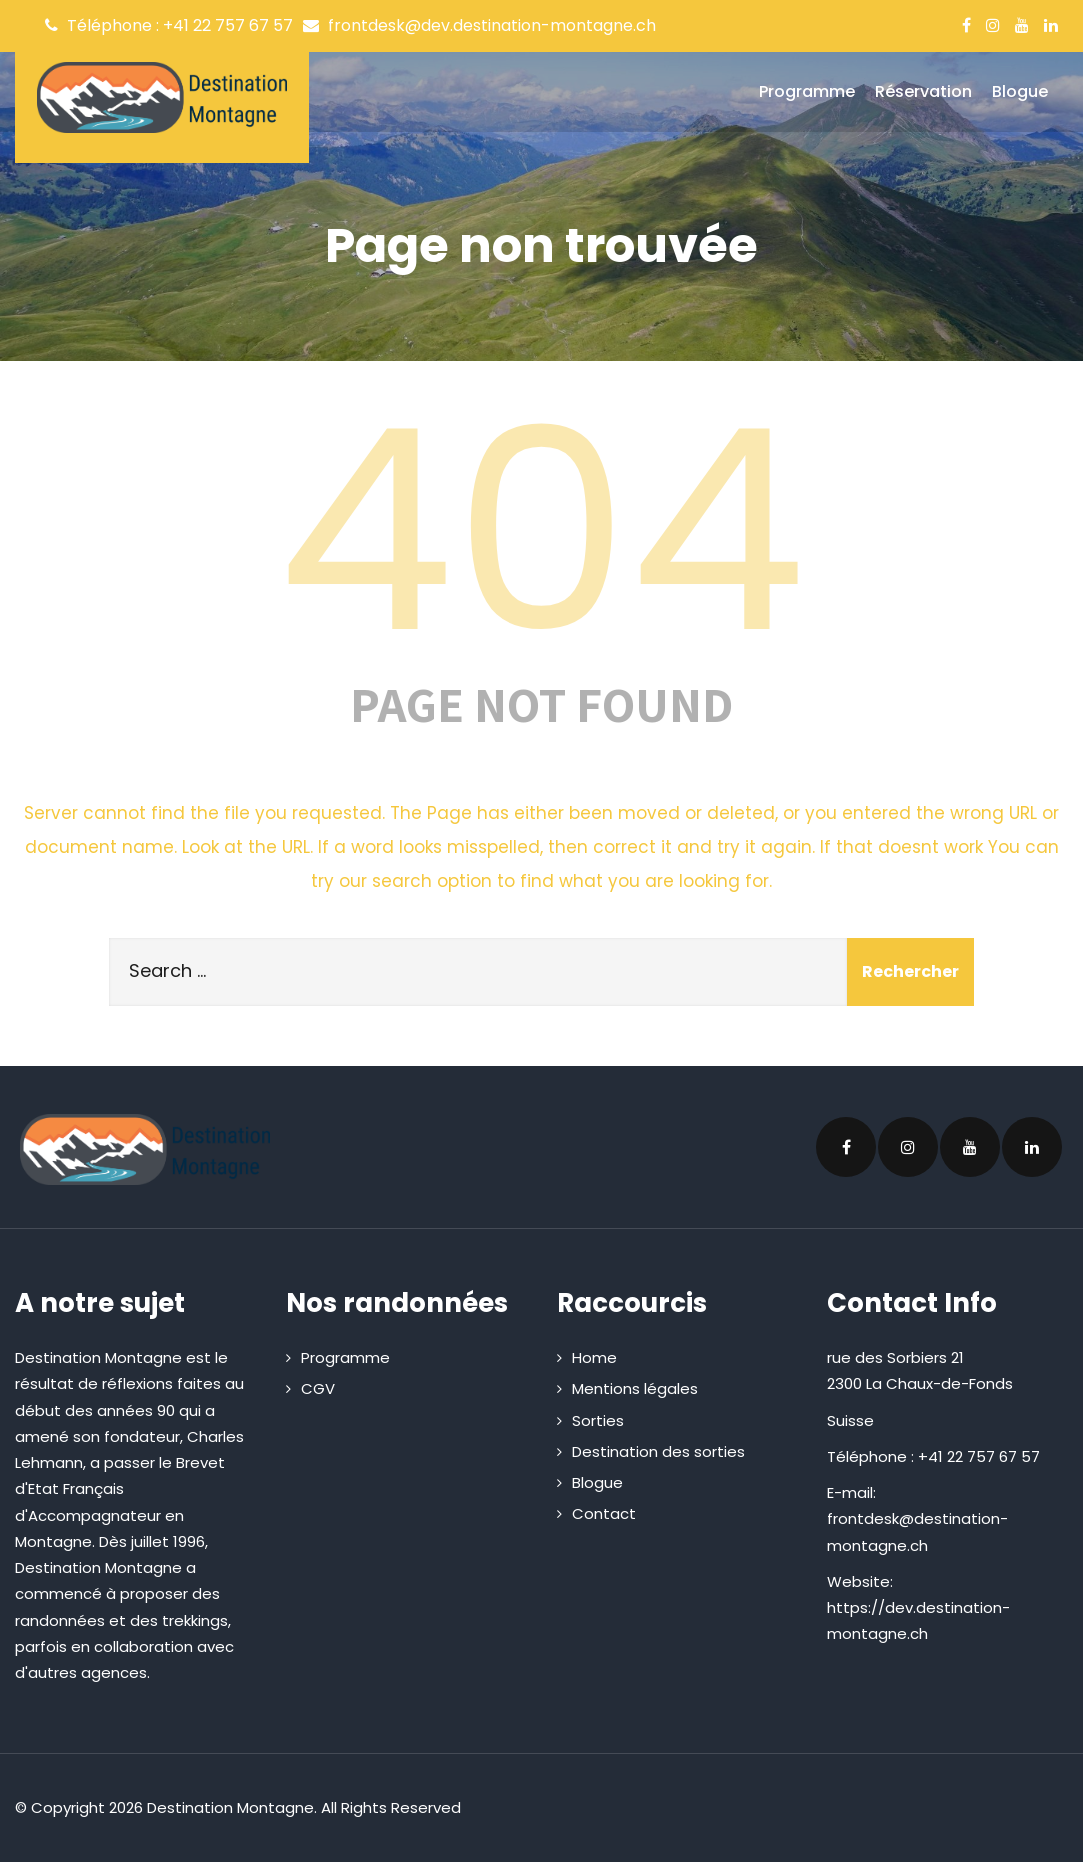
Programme (807, 91)
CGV (318, 1388)
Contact (604, 1513)
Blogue (1020, 91)
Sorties (598, 1420)
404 (542, 531)
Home (594, 1357)
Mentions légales (635, 1388)
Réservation (923, 91)
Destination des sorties (658, 1451)
